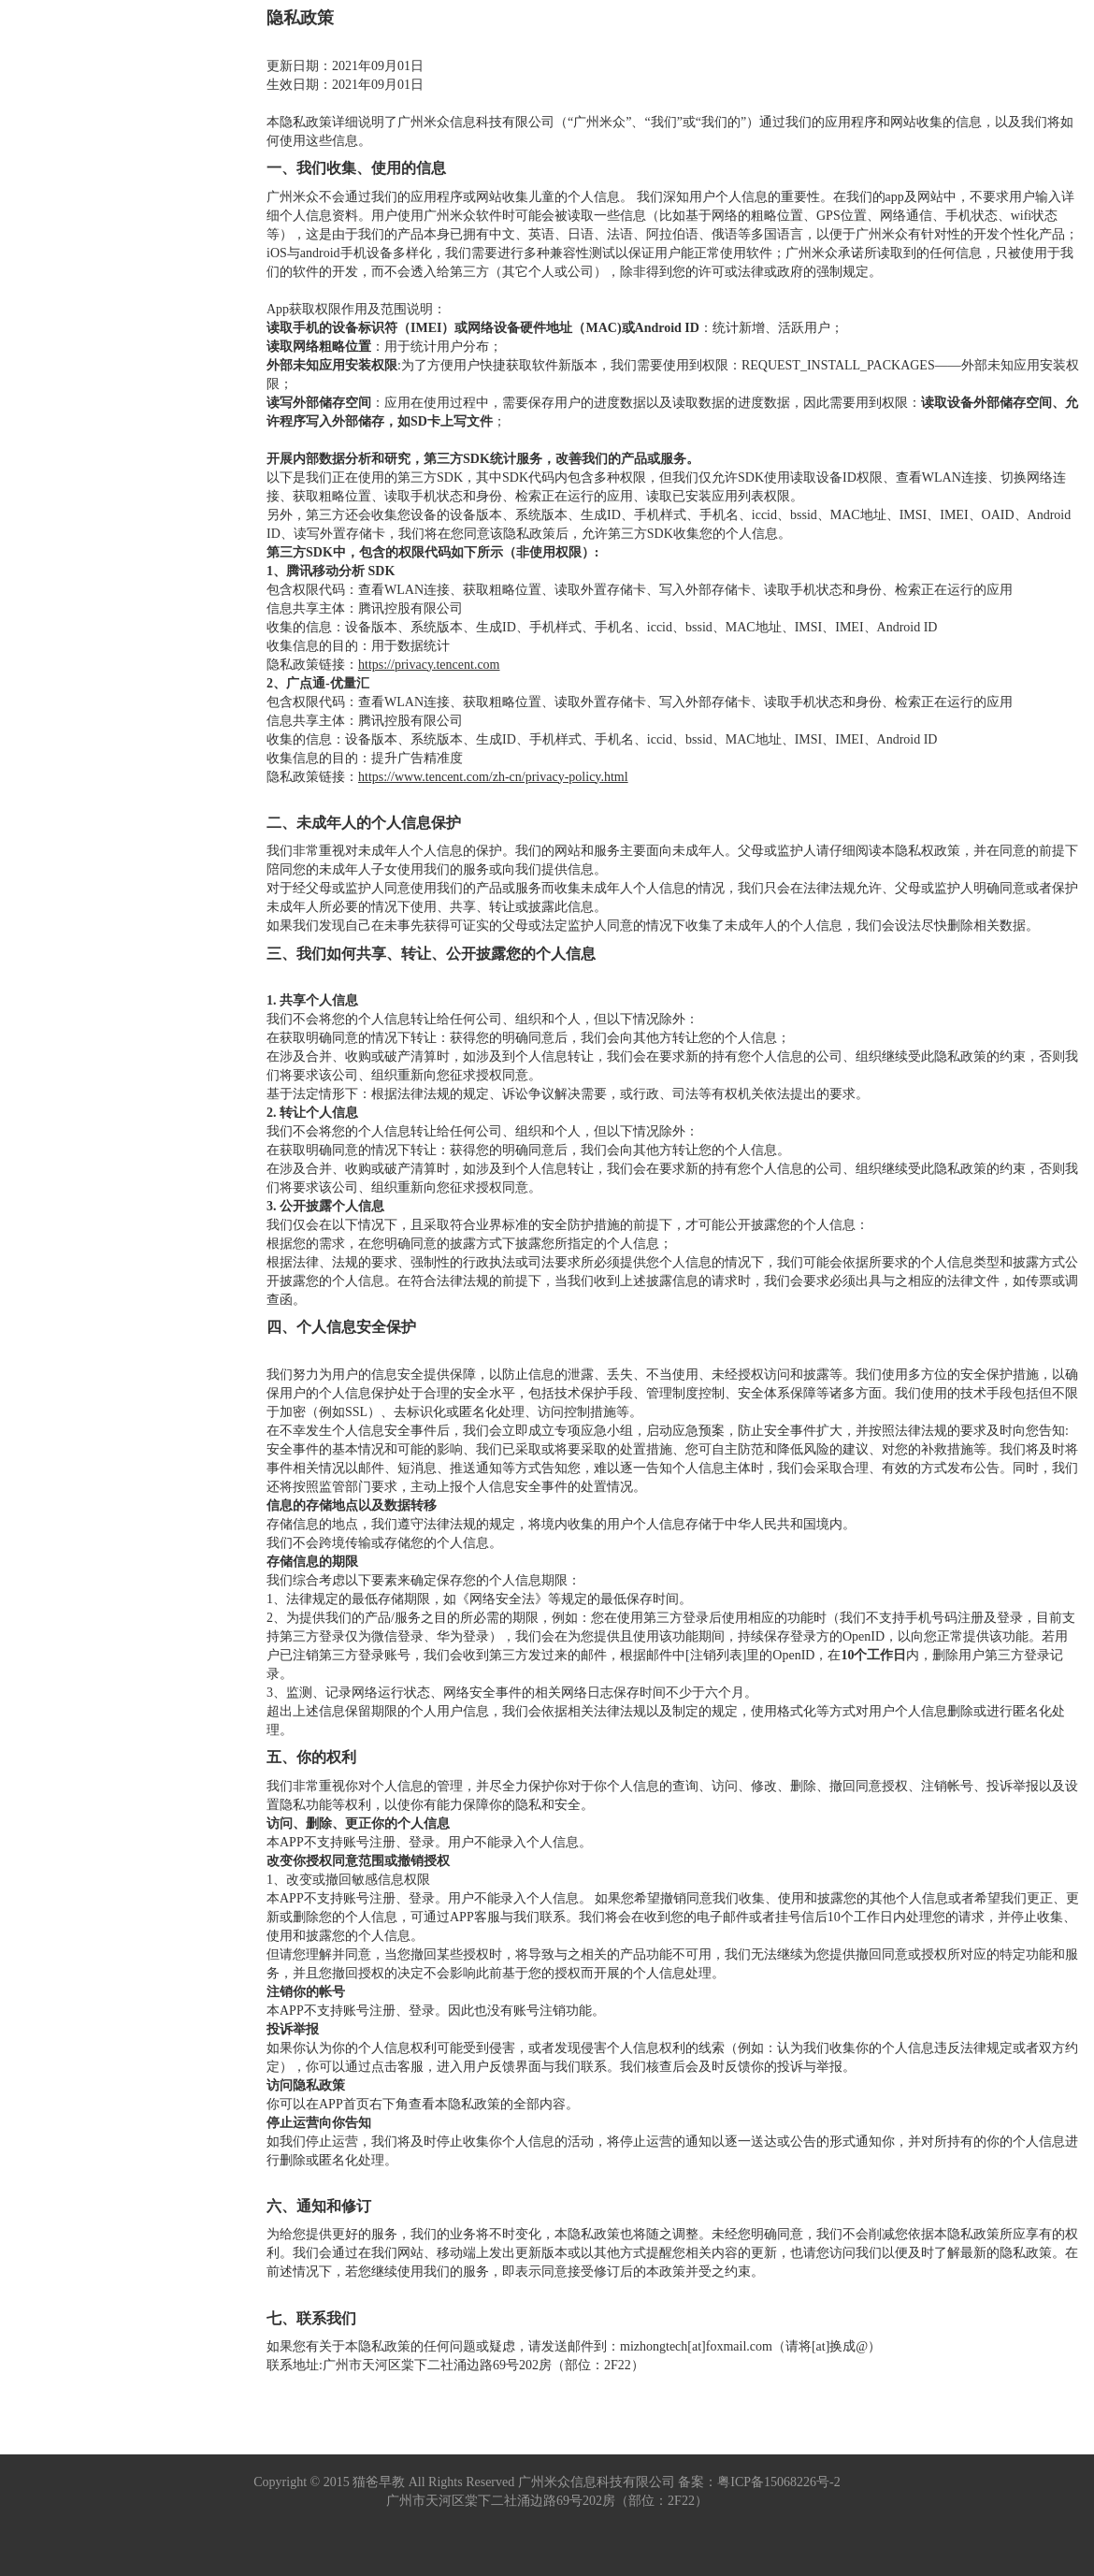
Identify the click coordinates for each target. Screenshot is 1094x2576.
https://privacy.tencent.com (429, 665)
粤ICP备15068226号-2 (778, 2482)
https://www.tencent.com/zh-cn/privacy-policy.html (493, 777)
